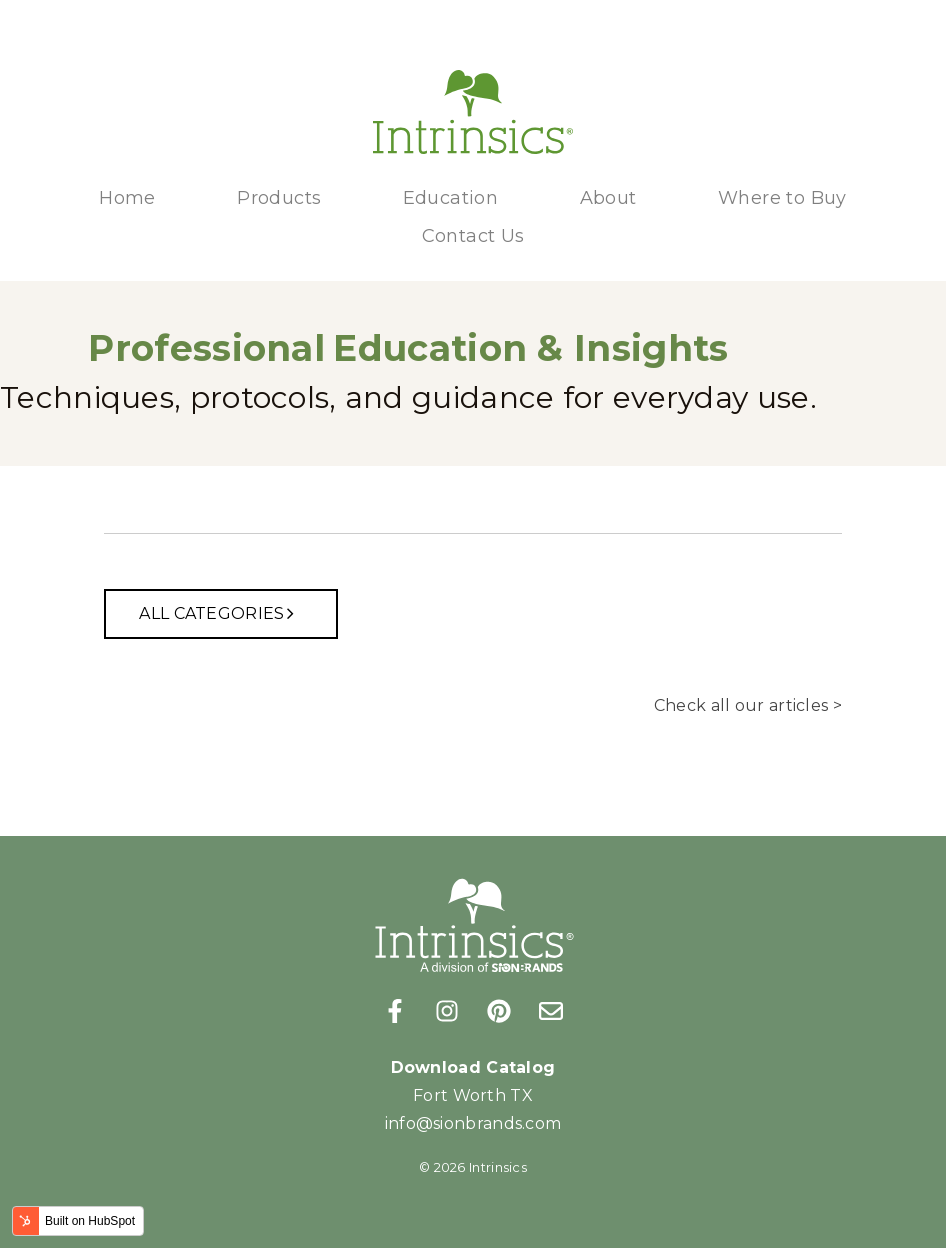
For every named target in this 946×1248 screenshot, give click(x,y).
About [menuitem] (608, 198)
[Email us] (551, 1011)
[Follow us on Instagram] (447, 1011)
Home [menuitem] (127, 198)
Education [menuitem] (451, 198)
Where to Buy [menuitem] (782, 198)
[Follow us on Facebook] (395, 1011)
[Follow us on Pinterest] (499, 1011)
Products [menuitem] (279, 198)
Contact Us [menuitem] (473, 236)
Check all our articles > (748, 705)
